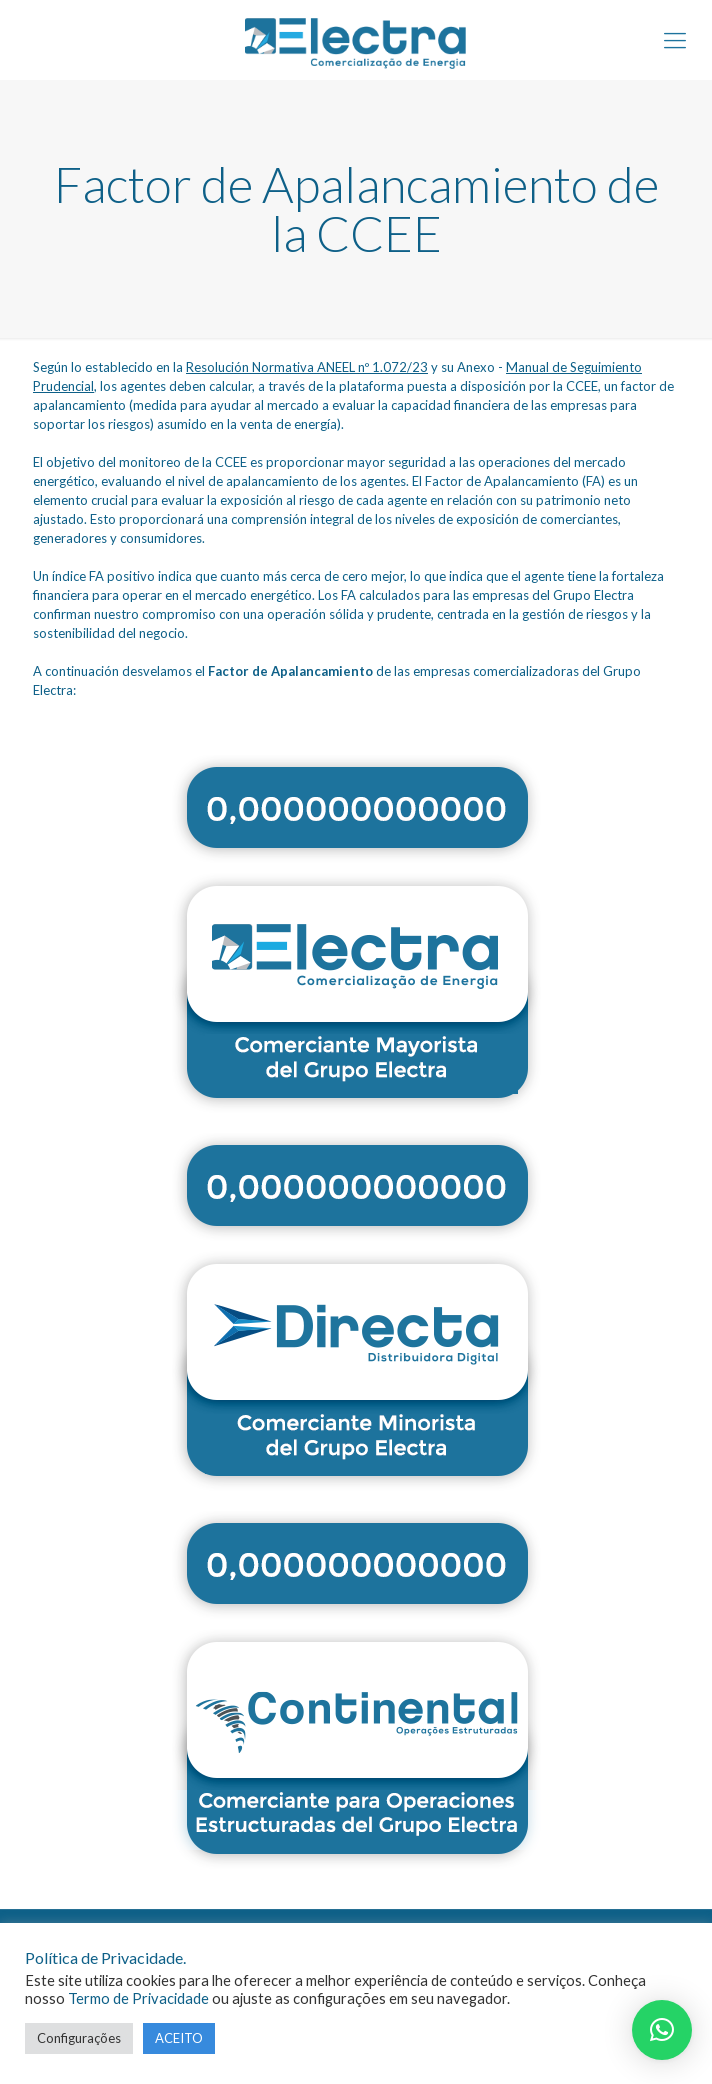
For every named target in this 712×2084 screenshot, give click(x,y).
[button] (662, 2030)
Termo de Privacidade (138, 1998)
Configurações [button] (79, 2038)
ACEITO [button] (179, 2038)
